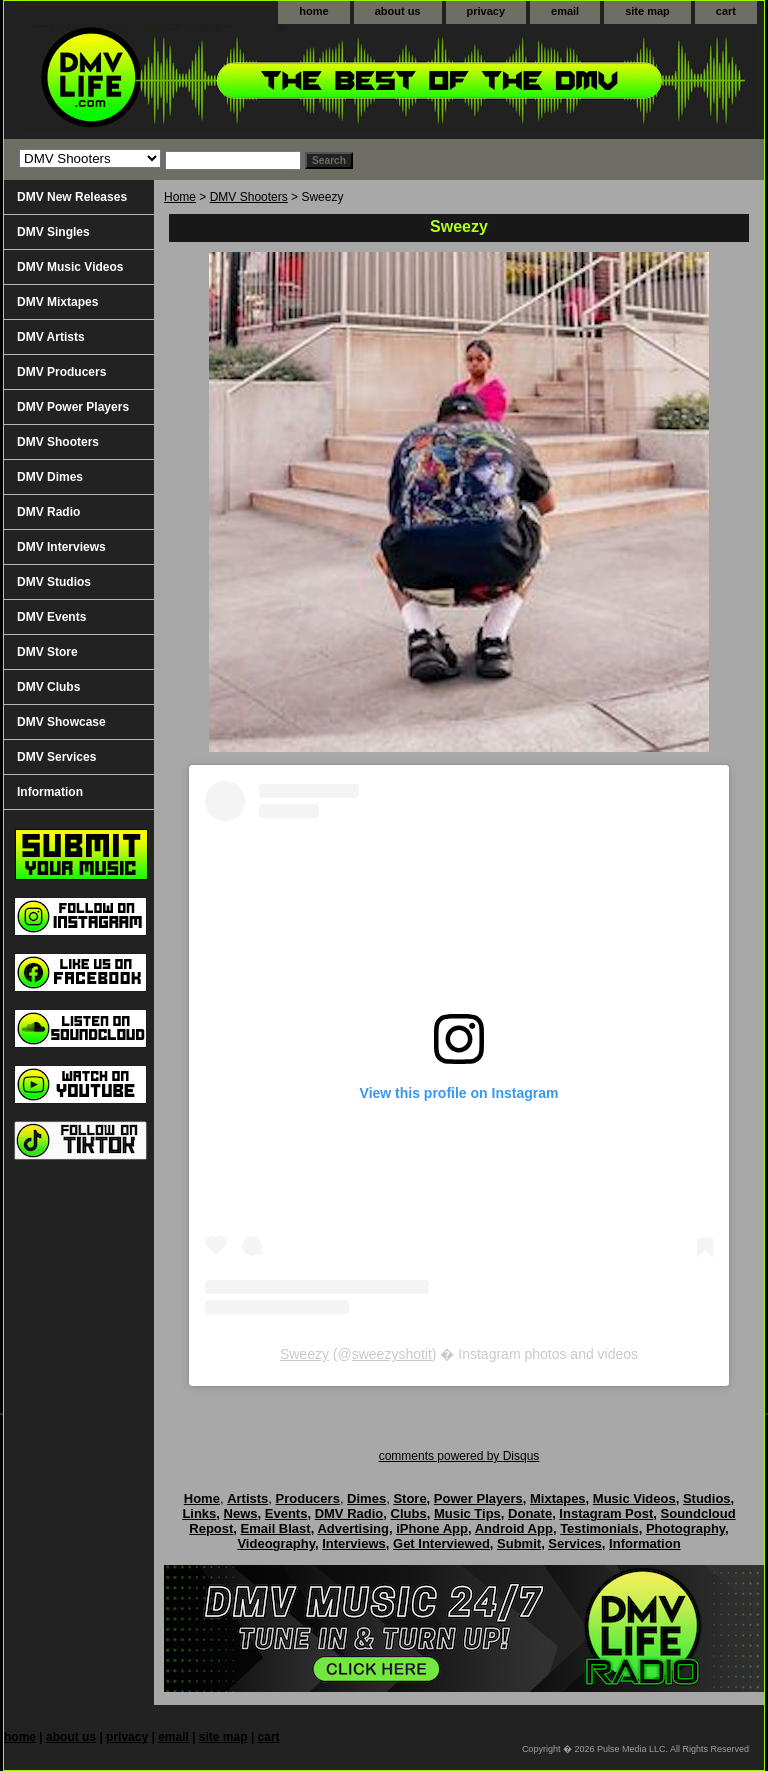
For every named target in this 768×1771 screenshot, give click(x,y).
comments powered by (459, 1456)
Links (199, 1513)
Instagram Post (606, 1513)
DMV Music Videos (70, 267)
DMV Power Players (73, 407)
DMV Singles (53, 232)
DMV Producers (61, 372)
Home (180, 197)
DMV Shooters (249, 197)
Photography (685, 1528)
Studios (707, 1498)
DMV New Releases (72, 197)
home (313, 11)
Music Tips (467, 1513)
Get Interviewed (441, 1543)
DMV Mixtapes (57, 302)
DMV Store (47, 652)
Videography (276, 1543)
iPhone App (432, 1528)
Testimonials (599, 1528)
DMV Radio (48, 512)
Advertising (353, 1528)
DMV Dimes (50, 477)
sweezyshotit (392, 1354)
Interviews (354, 1543)
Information (50, 792)
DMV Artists (51, 337)
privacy (486, 11)
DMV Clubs (48, 687)
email (565, 11)
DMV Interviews (61, 547)
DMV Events (51, 617)
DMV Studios (54, 582)
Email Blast (276, 1528)
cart (726, 11)
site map (647, 11)
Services (575, 1543)
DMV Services (56, 757)
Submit (519, 1543)
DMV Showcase (61, 722)
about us (398, 11)
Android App (514, 1528)
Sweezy (304, 1354)
